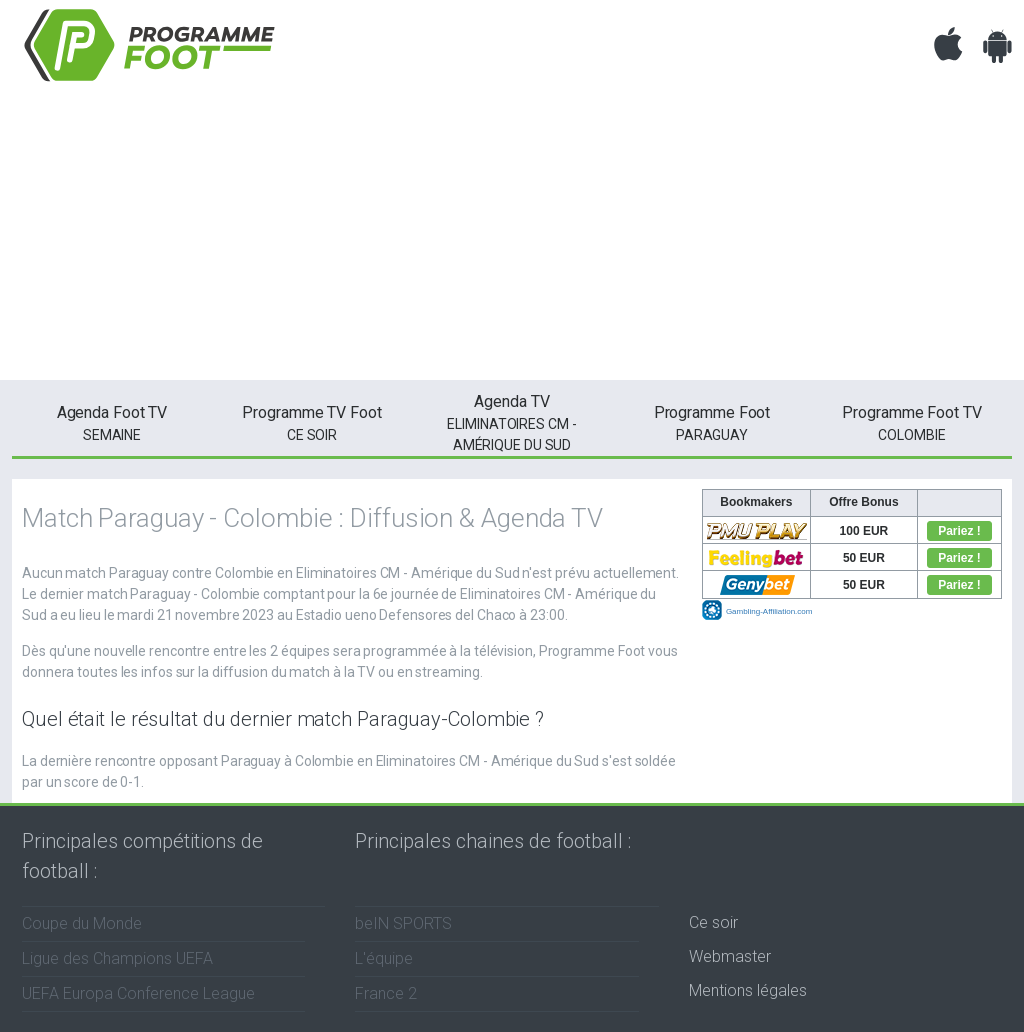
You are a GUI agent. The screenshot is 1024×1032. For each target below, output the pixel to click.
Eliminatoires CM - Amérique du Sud (512, 421)
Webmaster (730, 956)
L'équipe (384, 958)
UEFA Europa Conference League (138, 993)
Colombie (912, 422)
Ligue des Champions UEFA (117, 958)
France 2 (386, 993)
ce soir (312, 422)
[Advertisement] (512, 240)
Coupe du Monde (82, 923)
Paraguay (712, 422)
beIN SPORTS (403, 923)
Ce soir (713, 922)
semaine (112, 422)
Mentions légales (748, 990)
